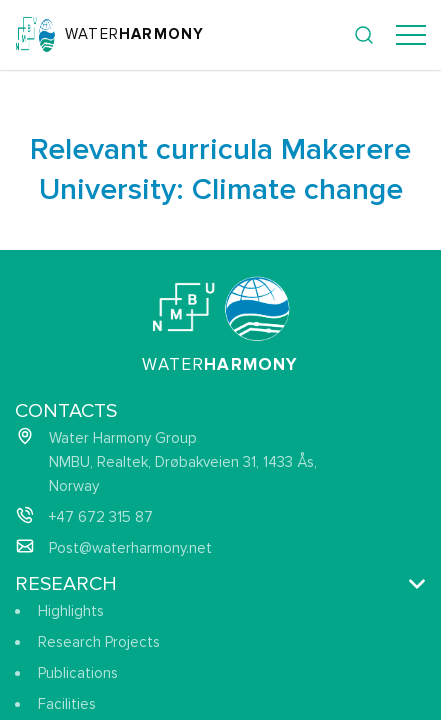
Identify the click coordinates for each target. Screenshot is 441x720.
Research (66, 584)
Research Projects (99, 642)
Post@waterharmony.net (130, 548)
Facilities (67, 704)
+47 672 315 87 (101, 517)
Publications (78, 673)
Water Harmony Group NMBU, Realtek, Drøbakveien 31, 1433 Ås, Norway (183, 462)
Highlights (71, 611)
